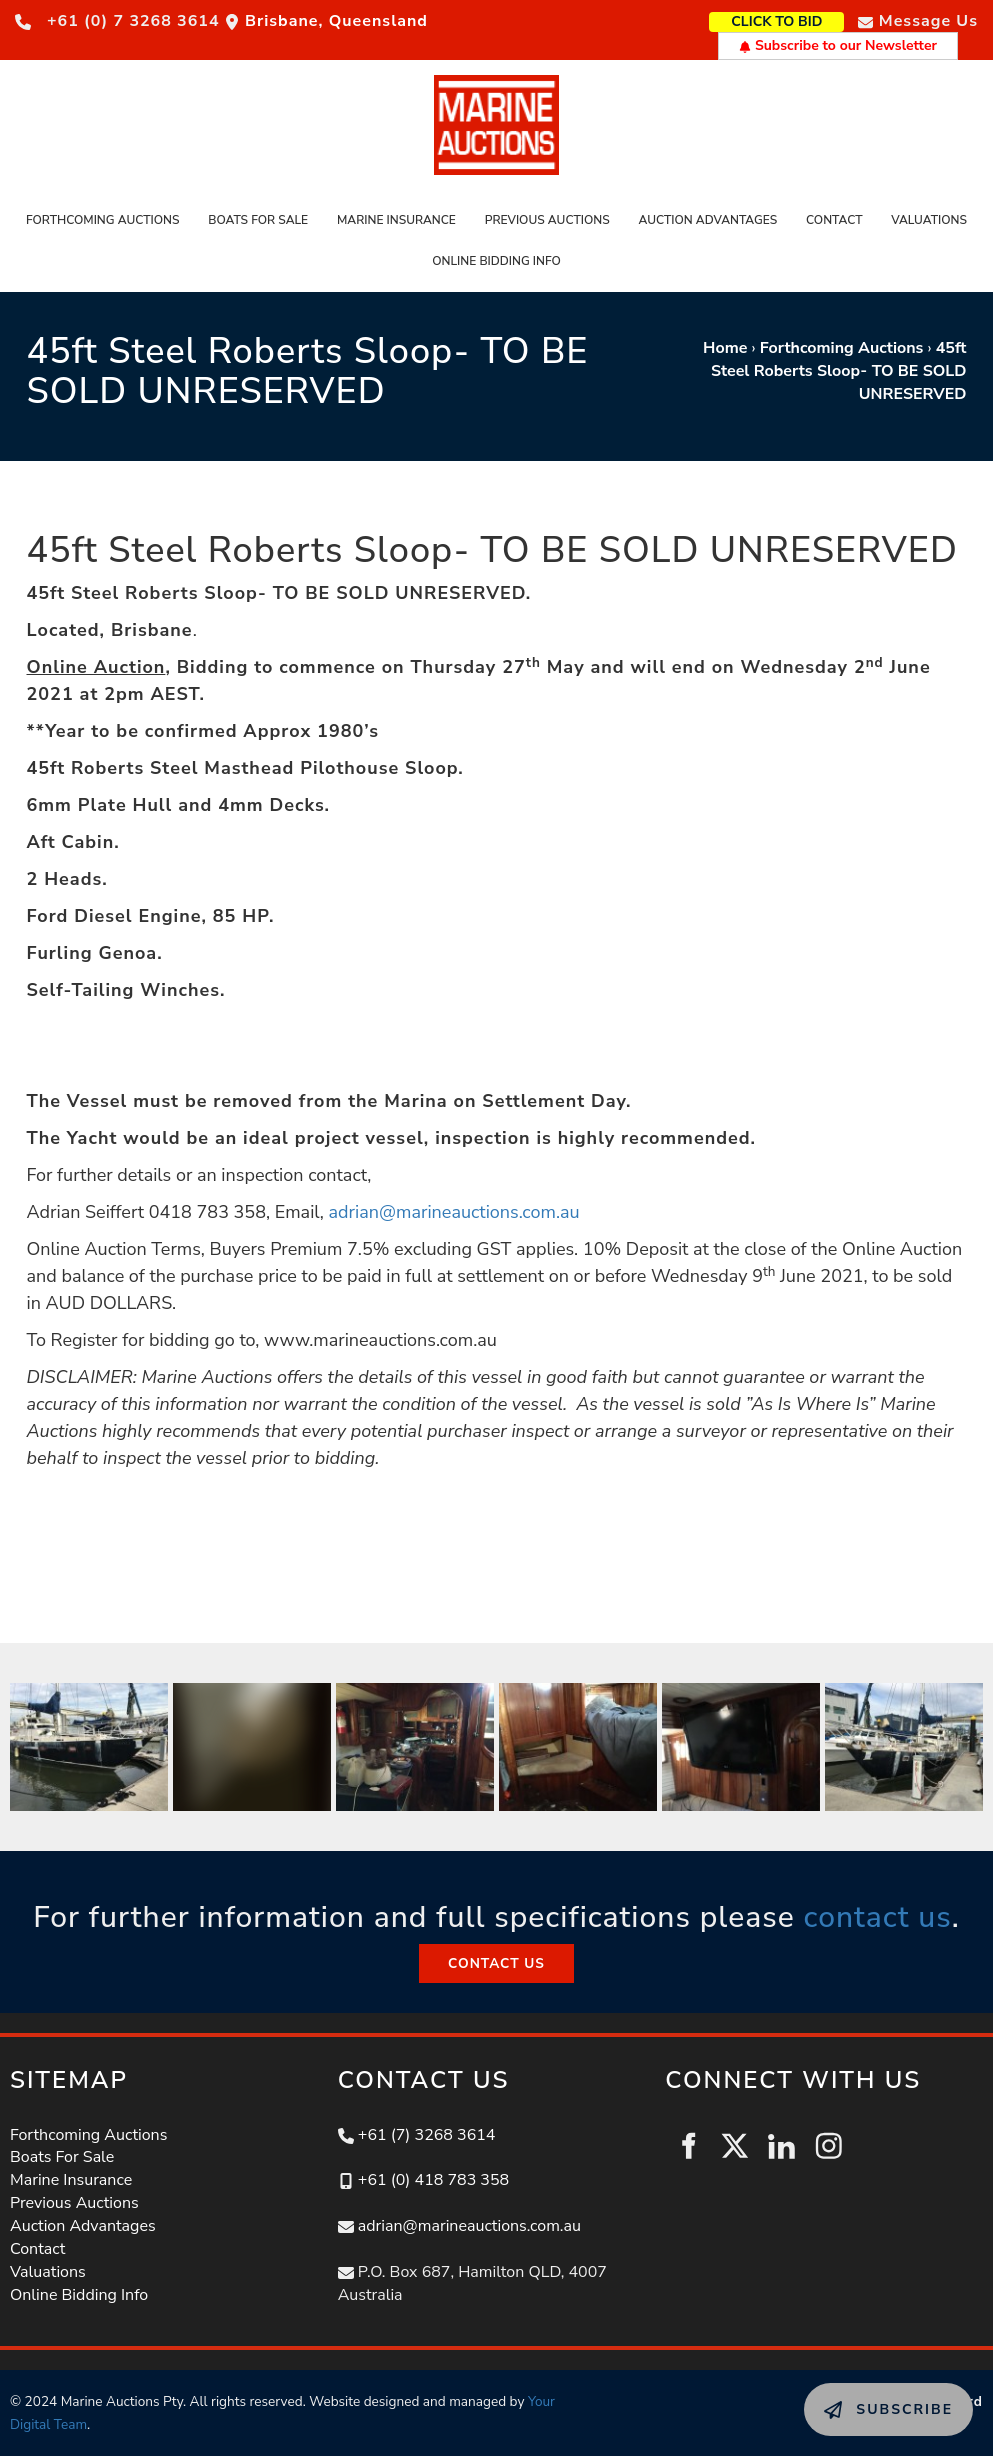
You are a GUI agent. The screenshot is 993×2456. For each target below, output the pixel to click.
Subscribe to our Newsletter (838, 45)
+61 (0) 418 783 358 (433, 2180)
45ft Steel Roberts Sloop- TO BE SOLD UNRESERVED (839, 371)
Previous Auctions (547, 220)
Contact (834, 220)
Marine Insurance (396, 220)
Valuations (929, 220)
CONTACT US (496, 1955)
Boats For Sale (258, 220)
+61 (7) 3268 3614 (427, 2135)
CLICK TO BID (808, 19)
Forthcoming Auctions (103, 220)
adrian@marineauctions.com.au (454, 1212)
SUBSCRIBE (848, 2394)
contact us (877, 1917)
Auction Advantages (707, 220)
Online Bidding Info (496, 261)
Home (725, 348)
